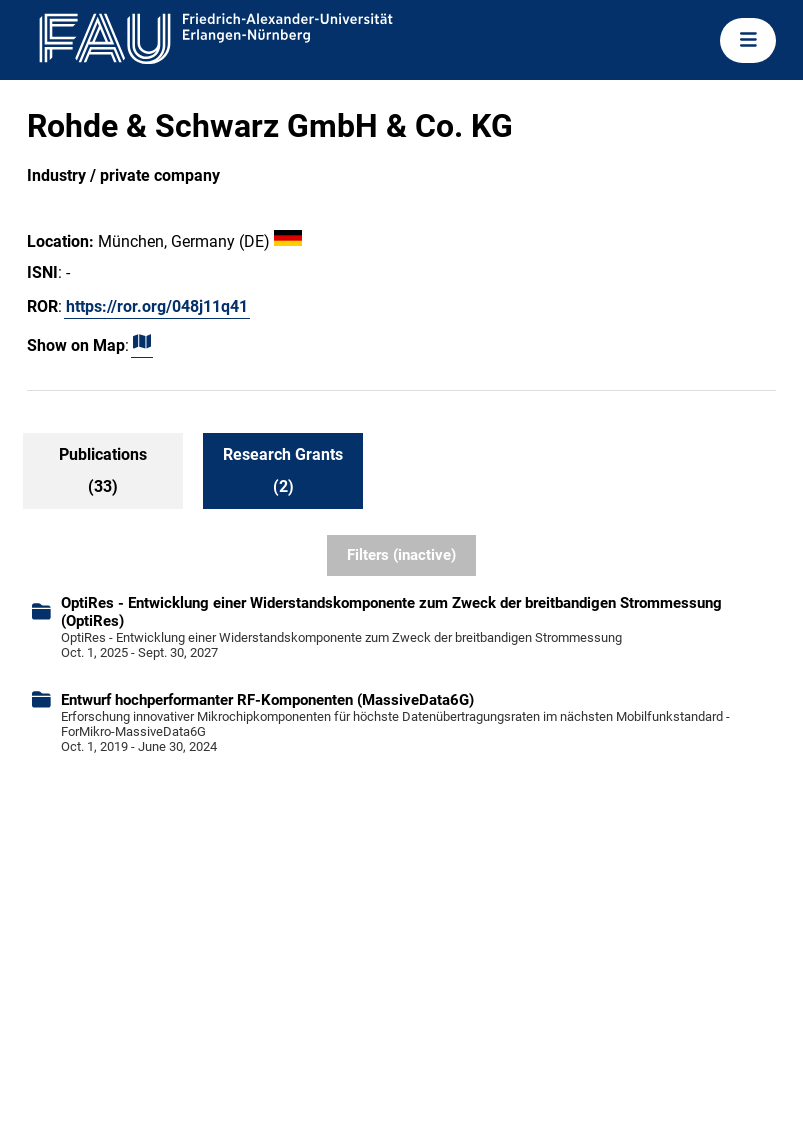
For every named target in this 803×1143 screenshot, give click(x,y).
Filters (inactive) (401, 555)
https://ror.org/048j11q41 (157, 306)
